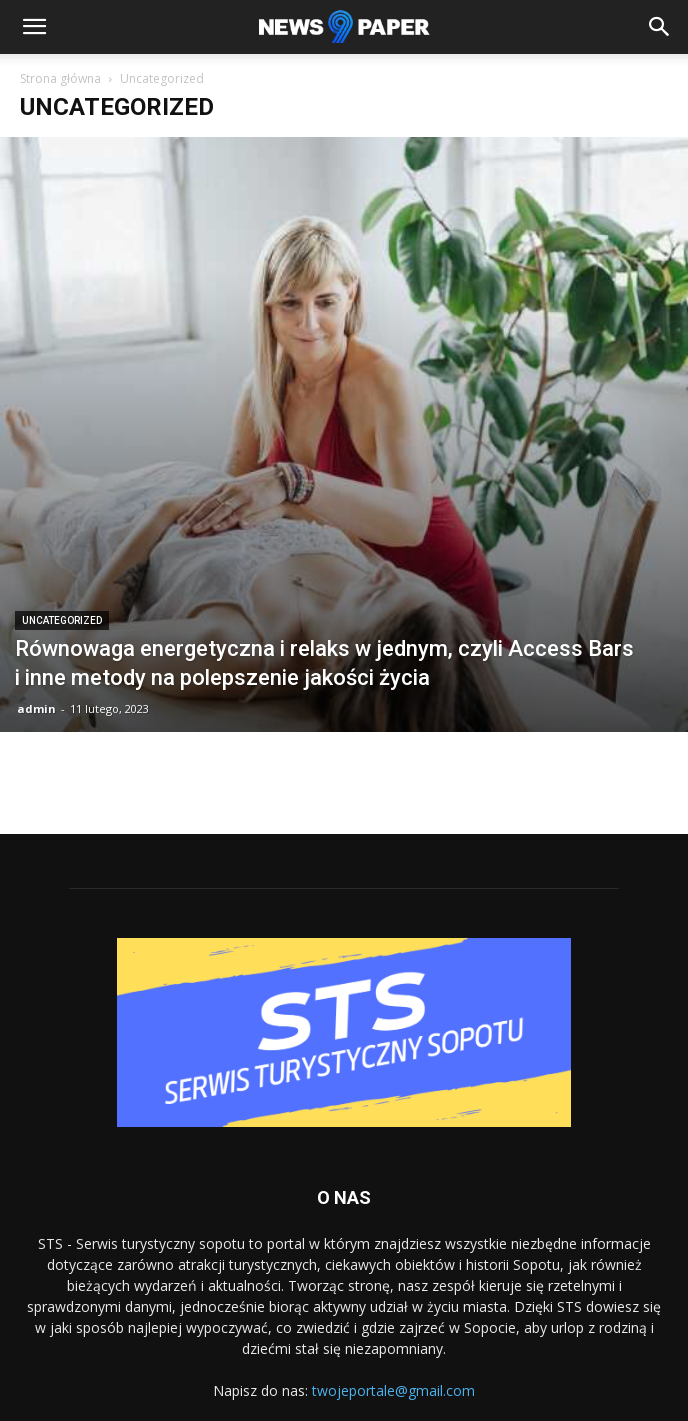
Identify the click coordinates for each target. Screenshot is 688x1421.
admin (36, 708)
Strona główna (60, 78)
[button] (34, 27)
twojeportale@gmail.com (393, 1390)
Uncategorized (62, 620)
